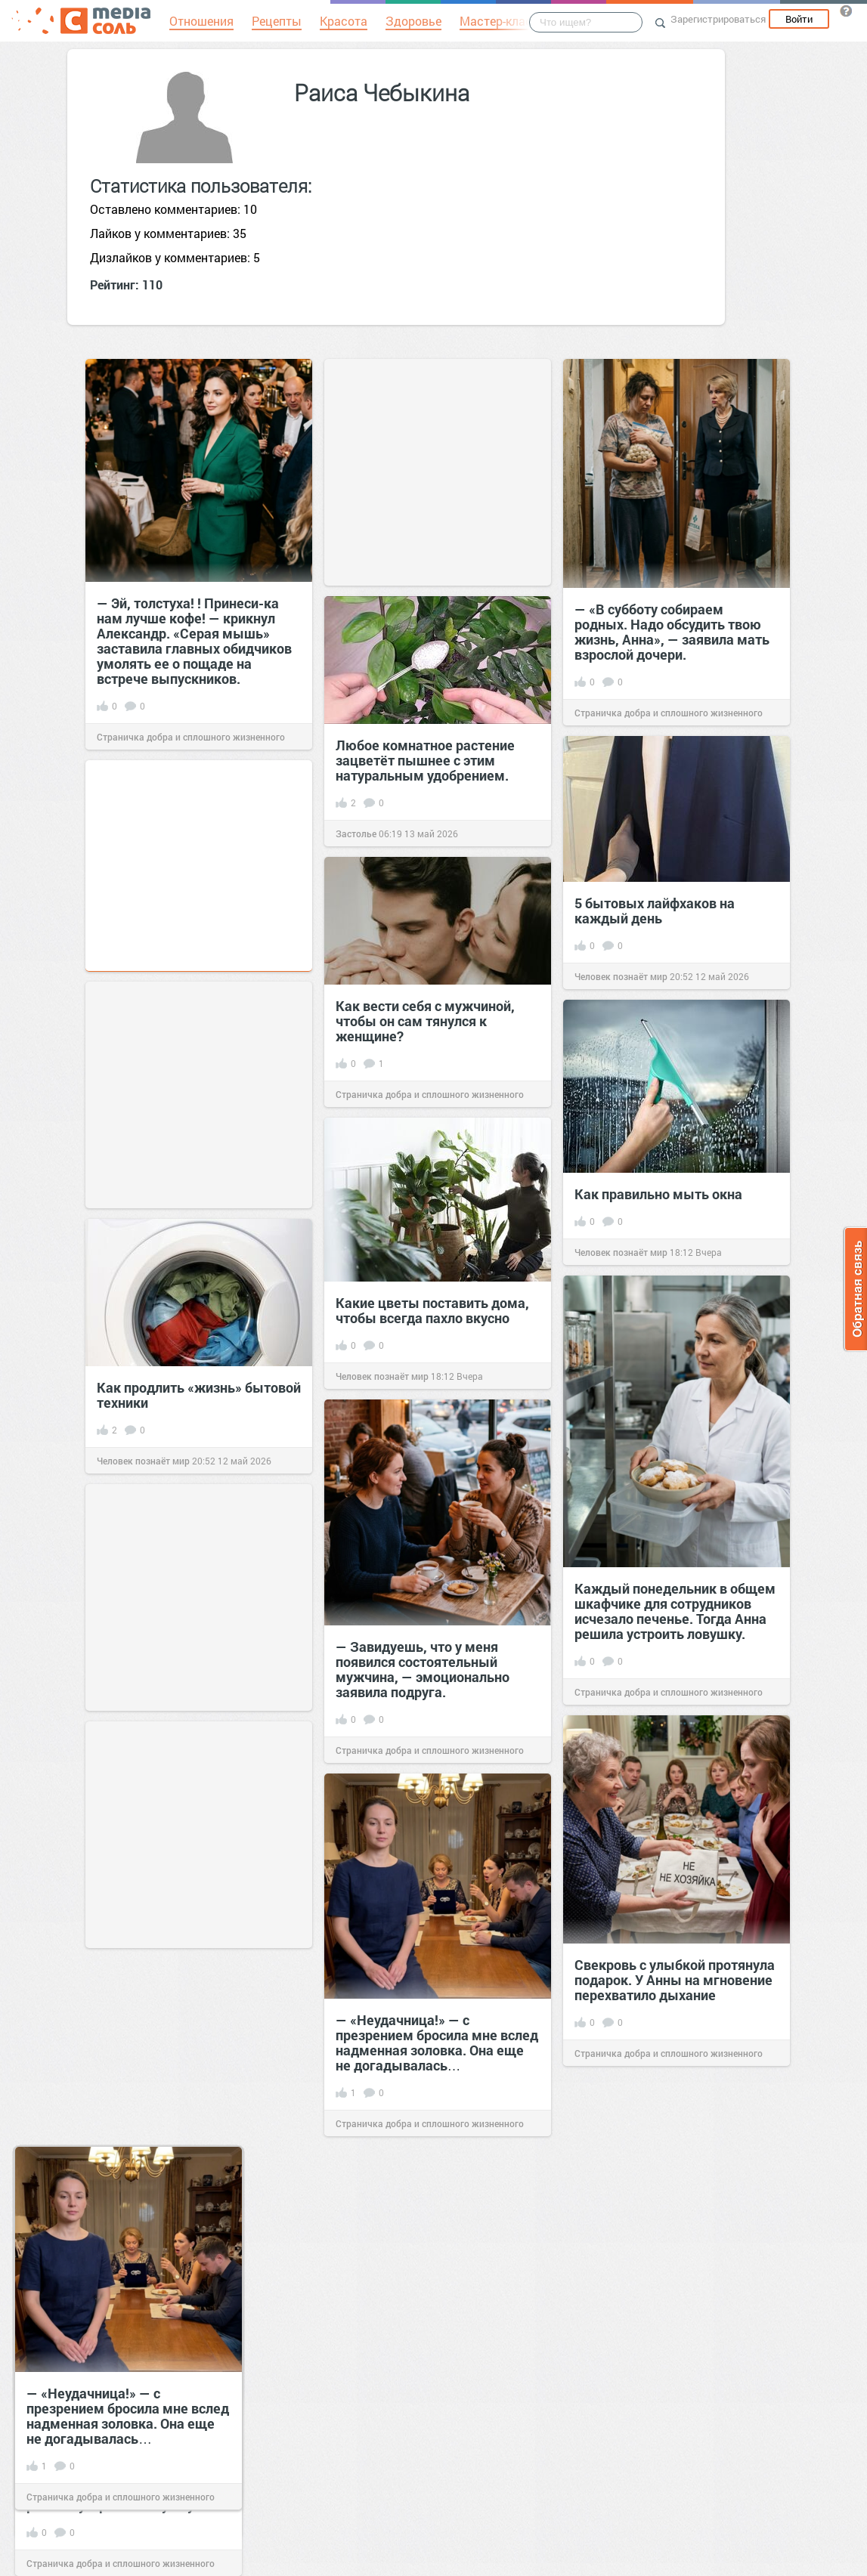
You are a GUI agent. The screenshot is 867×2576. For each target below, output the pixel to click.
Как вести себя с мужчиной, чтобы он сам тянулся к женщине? (425, 1021)
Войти (799, 19)
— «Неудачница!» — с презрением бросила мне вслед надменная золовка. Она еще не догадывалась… (437, 2042)
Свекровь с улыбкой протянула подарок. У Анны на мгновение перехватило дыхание (674, 1979)
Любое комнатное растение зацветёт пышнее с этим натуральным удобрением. (425, 760)
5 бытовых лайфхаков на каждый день (654, 910)
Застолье (356, 833)
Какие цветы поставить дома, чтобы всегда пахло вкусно (432, 1310)
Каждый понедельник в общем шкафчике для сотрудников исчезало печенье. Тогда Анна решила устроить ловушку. (675, 1611)
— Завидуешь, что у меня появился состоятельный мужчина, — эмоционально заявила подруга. (422, 1669)
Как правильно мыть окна (658, 1193)
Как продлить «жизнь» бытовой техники (199, 1395)
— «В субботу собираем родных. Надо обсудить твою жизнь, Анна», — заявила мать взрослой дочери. (671, 631)
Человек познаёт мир (620, 976)
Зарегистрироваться (718, 19)
